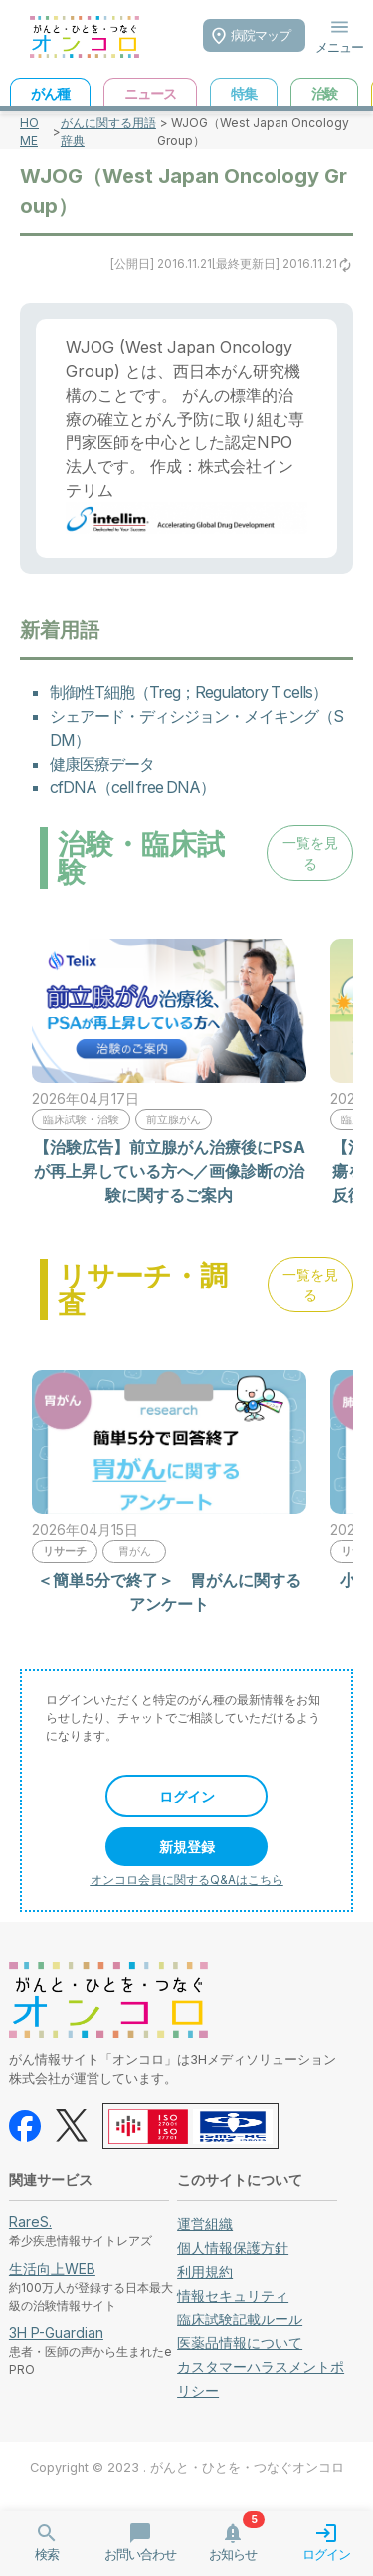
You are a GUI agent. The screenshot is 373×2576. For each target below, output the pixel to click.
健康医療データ (102, 763)
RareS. (30, 2221)
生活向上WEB (52, 2268)
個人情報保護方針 (232, 2247)
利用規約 (205, 2271)
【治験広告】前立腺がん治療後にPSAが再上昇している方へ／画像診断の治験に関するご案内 (169, 1171)
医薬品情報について (239, 2342)
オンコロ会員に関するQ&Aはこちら (187, 1879)
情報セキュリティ (232, 2295)
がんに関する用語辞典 (108, 131)
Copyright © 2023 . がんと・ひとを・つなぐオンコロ (187, 2467)
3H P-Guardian (56, 2332)
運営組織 (205, 2223)
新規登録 (187, 1846)
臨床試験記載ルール (239, 2319)
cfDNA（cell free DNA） (132, 787)
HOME (29, 131)
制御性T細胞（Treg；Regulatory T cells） (188, 692)
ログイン (187, 1796)
